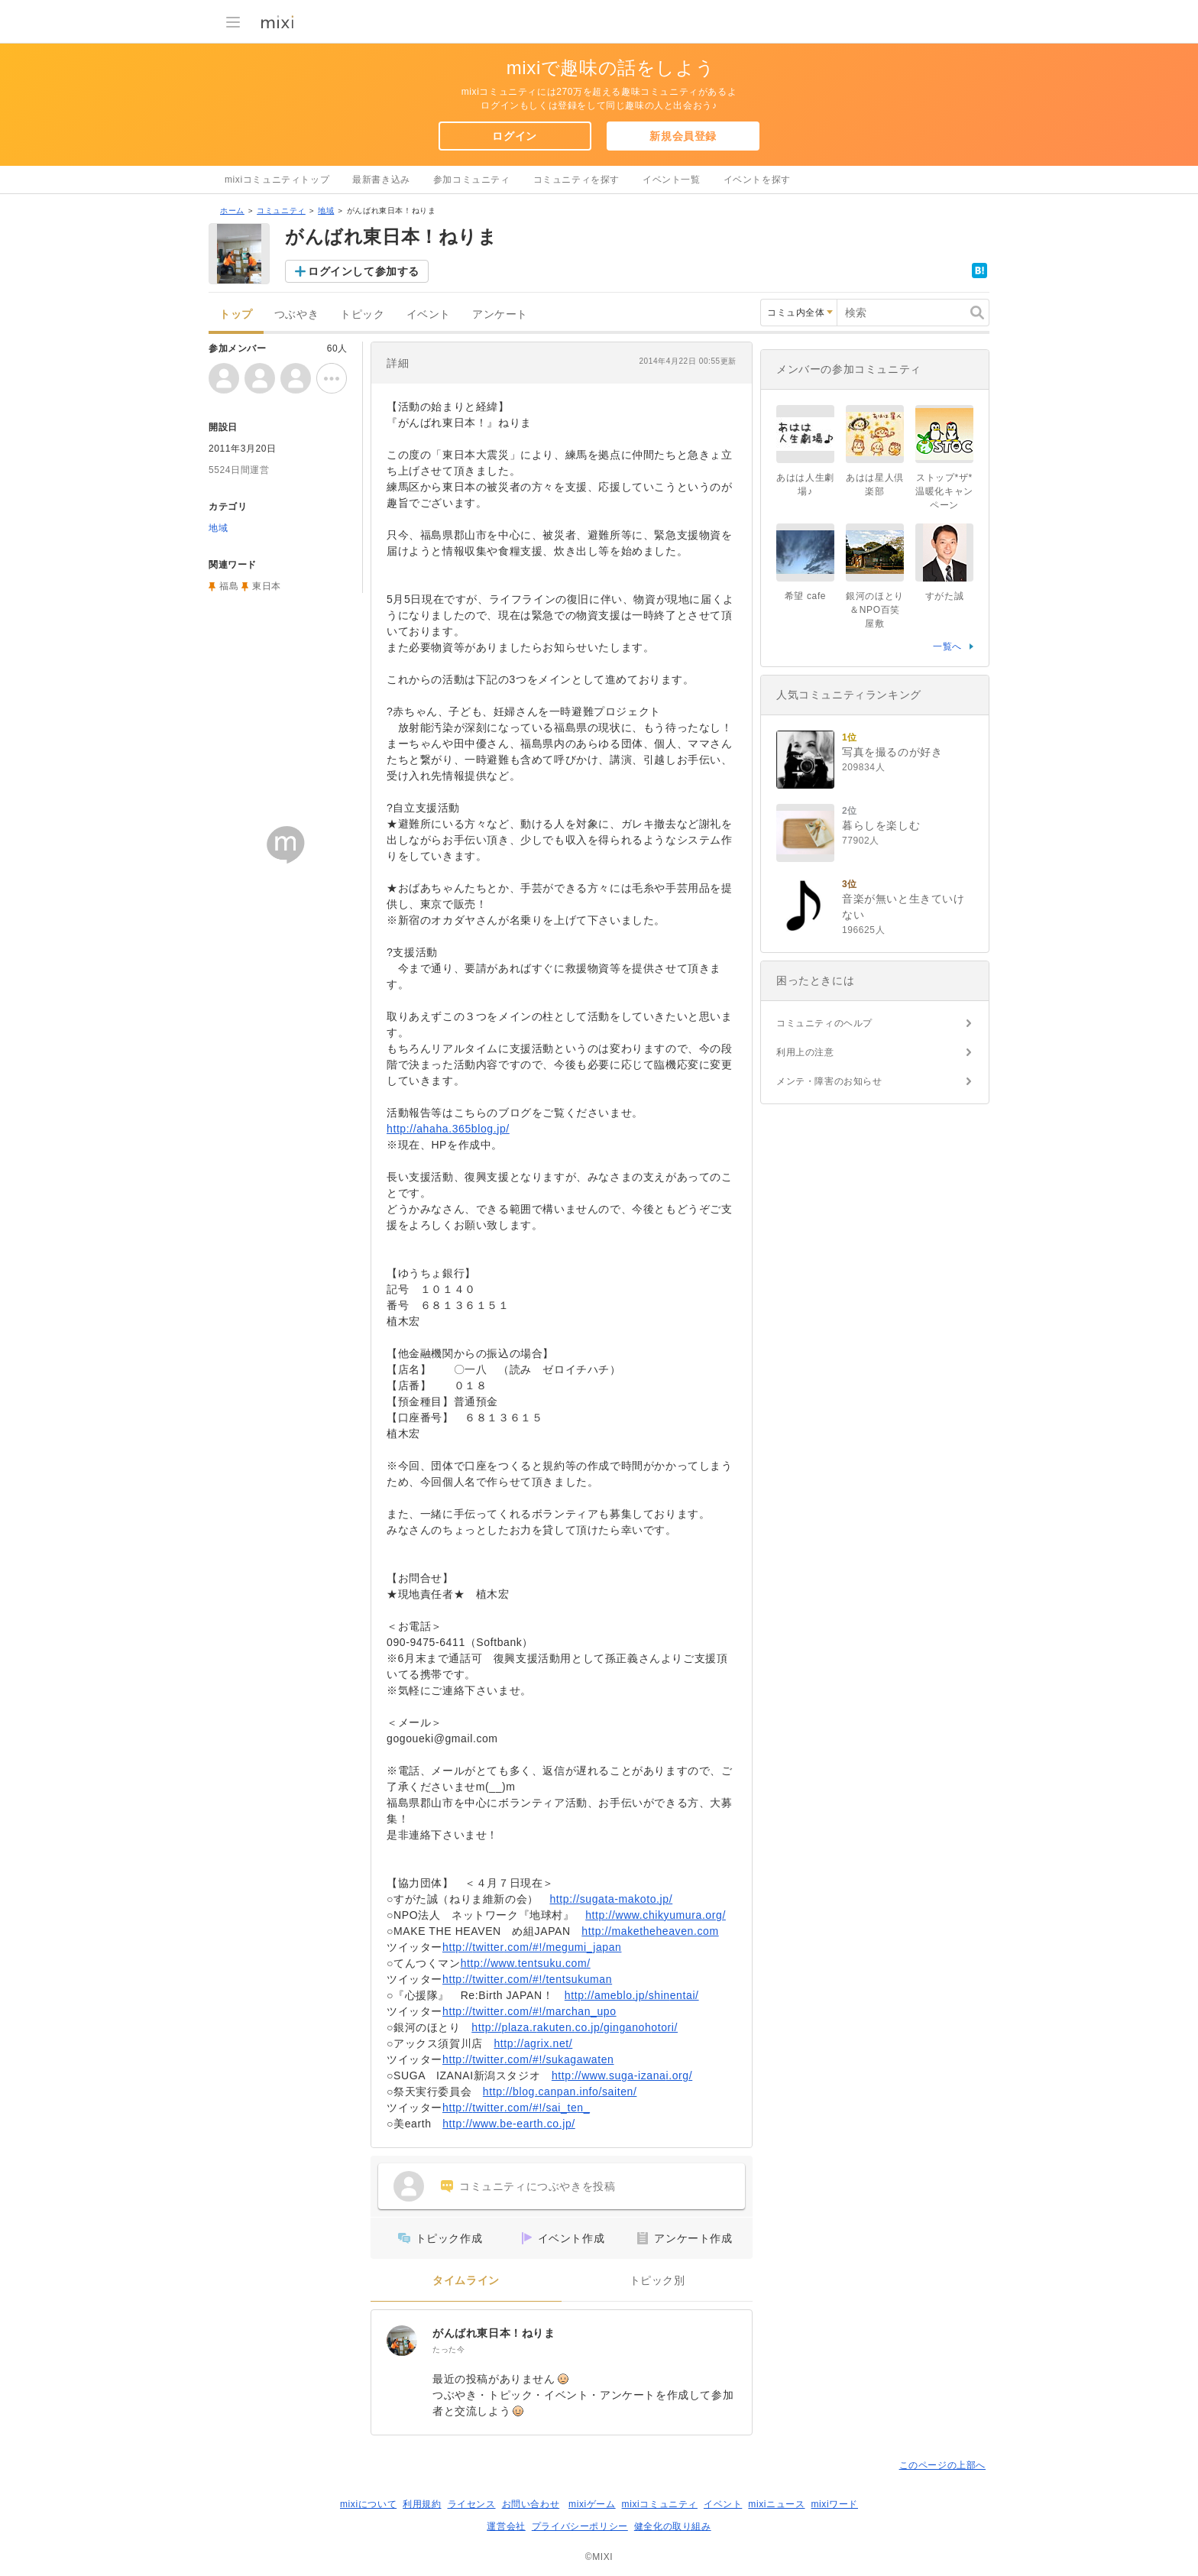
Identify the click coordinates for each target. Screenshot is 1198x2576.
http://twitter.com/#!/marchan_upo (529, 2011)
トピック (362, 314)
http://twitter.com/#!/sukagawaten (528, 2059)
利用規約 (422, 2504)
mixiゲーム (592, 2504)
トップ (236, 314)
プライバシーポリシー (580, 2526)
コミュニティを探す (576, 179)
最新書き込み (381, 179)
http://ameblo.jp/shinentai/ (632, 1995)
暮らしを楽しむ (881, 825)
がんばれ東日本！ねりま (493, 2333)
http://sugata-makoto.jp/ (610, 1899)
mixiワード (834, 2504)
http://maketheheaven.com (649, 1931)
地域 (326, 210)
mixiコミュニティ (660, 2504)
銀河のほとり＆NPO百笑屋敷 (875, 610)
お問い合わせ (531, 2504)
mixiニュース (776, 2504)
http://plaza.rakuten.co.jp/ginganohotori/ (574, 2027)
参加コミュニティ (471, 179)
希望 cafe (805, 596)
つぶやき (296, 314)
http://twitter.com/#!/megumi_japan (531, 1947)
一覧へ (947, 646)
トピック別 (657, 2280)
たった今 (448, 2349)
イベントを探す (757, 179)
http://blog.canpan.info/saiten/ (560, 2091)
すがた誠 (944, 596)
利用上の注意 (805, 1052)
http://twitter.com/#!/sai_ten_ (516, 2107)
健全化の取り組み (672, 2526)
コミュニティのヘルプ (824, 1023)
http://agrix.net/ (533, 2043)
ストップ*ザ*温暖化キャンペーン (944, 491)
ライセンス (472, 2504)
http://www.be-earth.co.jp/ (508, 2124)
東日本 (266, 586)
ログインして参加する (363, 271)
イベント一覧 (672, 179)
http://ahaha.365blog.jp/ (448, 1129)
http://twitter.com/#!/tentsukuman (527, 1979)
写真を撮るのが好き (892, 752)
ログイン (514, 136)
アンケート (500, 314)
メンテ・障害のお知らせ (829, 1081)
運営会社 (506, 2526)
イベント (428, 314)
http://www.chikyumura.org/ (655, 1915)
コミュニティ (281, 210)
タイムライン (466, 2280)
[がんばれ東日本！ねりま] (402, 2340)
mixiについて (368, 2504)
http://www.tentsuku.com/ (526, 1963)
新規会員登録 (683, 136)
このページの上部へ (942, 2465)
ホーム (232, 210)
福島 (228, 586)
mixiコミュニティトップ (277, 179)
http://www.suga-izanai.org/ (622, 2075)
